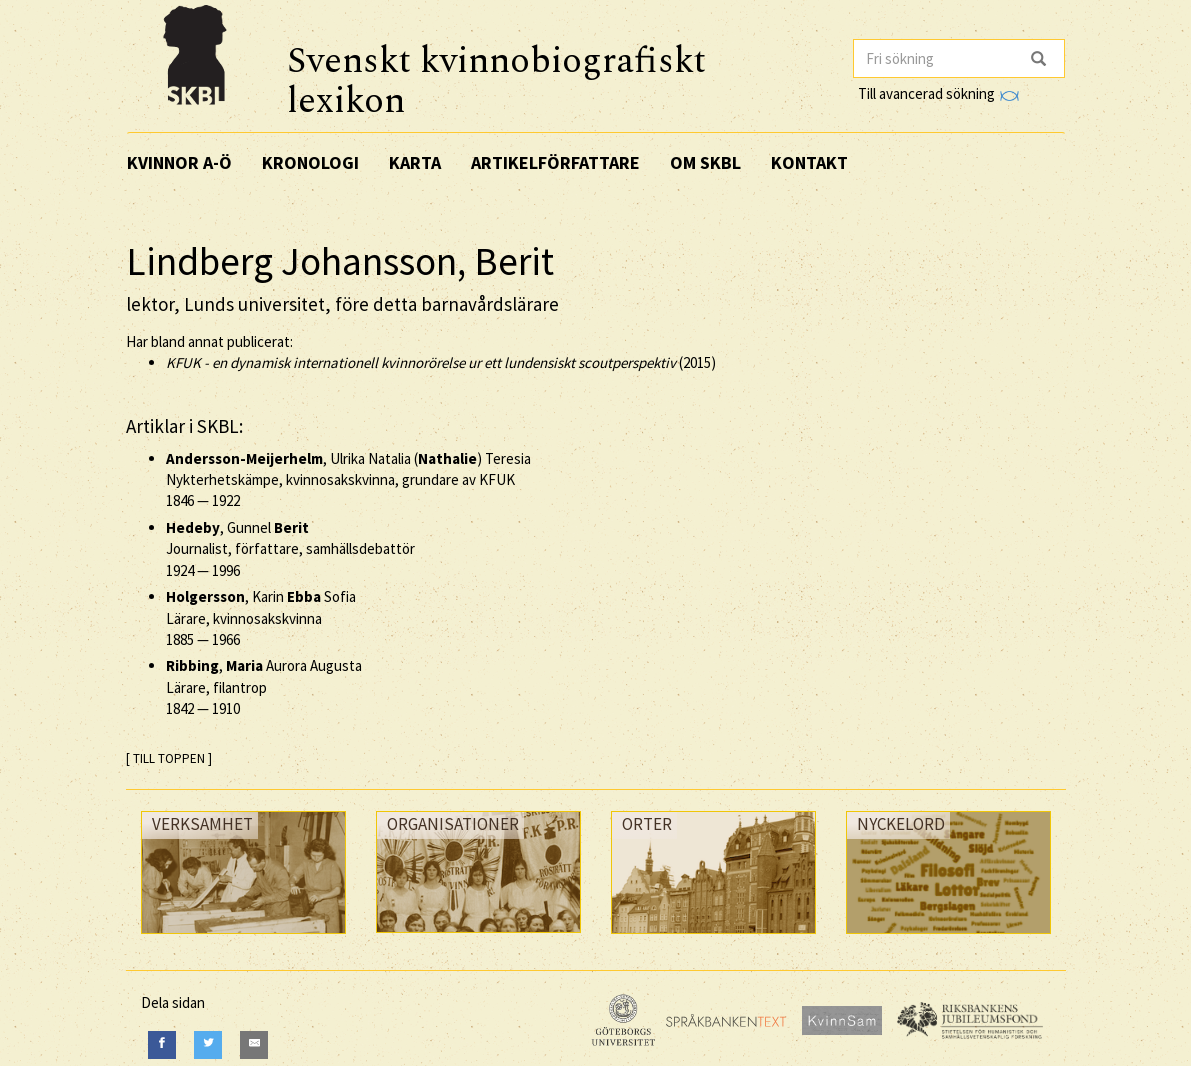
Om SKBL (705, 162)
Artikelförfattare (555, 162)
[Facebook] (162, 1044)
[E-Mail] (254, 1044)
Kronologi (310, 162)
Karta (415, 162)
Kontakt (809, 162)
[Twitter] (208, 1044)
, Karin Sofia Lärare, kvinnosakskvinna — (261, 618)
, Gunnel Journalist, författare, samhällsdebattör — (290, 549)
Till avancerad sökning (938, 93)
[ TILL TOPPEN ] (169, 758)
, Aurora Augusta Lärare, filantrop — (264, 687)
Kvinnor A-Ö (179, 162)
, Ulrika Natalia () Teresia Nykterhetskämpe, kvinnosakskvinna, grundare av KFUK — (348, 480)
